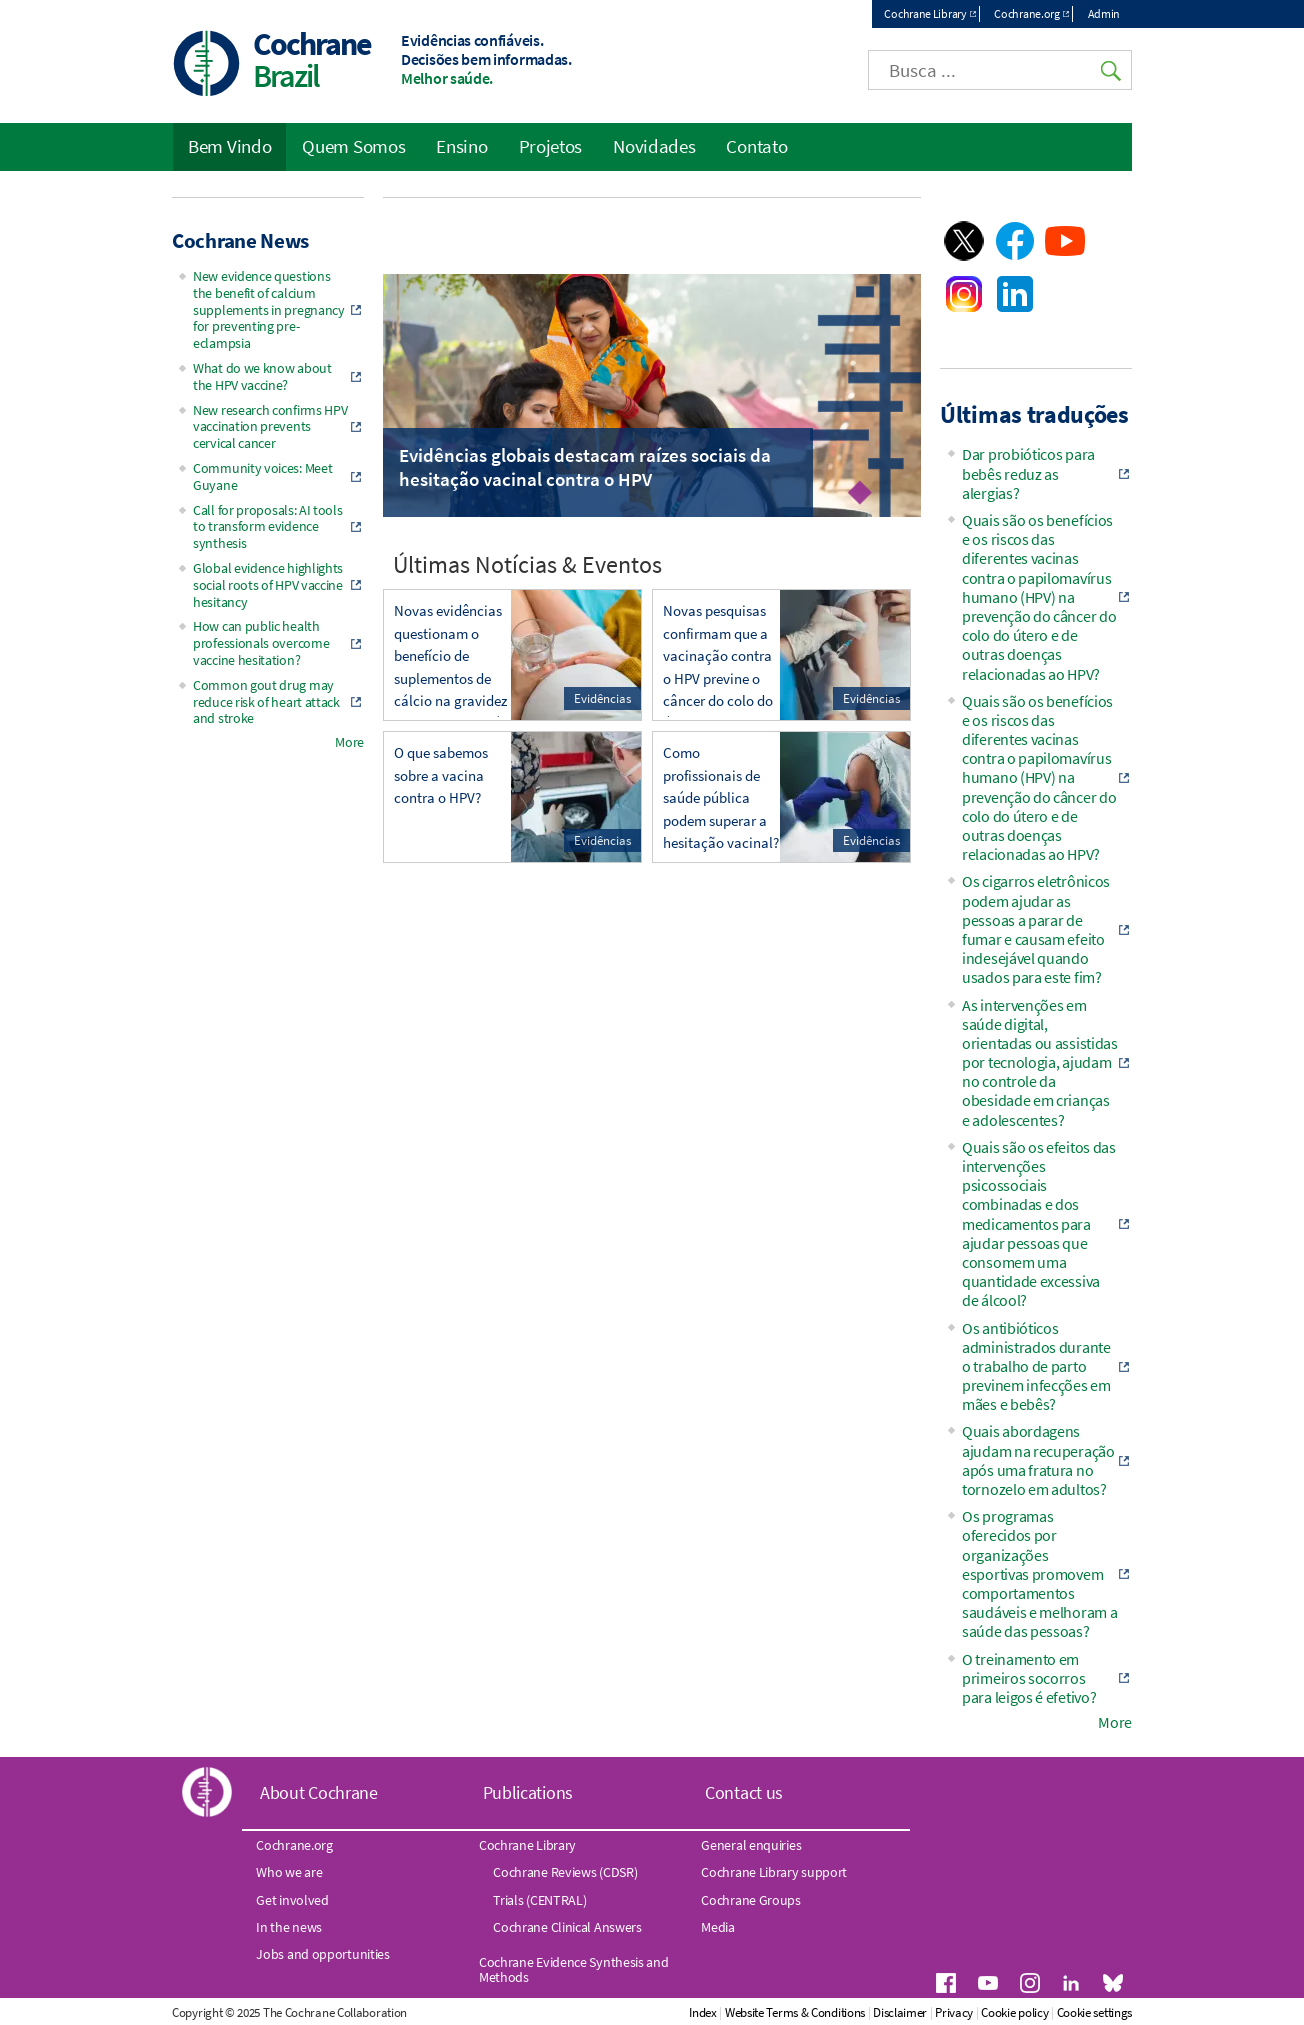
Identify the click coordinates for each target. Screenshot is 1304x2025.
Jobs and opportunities (322, 1954)
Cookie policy (1014, 2012)
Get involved (292, 1900)
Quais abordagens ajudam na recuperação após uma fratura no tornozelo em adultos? (1038, 1460)
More (349, 742)
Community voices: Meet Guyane (262, 476)
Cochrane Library (925, 13)
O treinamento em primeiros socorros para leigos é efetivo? (1029, 1678)
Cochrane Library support (774, 1872)
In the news (289, 1927)
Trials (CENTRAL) (539, 1900)
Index (703, 2012)
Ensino (461, 146)
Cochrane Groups (751, 1900)
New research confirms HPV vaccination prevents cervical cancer (270, 427)
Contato (756, 146)
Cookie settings (1095, 2012)
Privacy (954, 2012)
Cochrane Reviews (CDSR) (565, 1872)
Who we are (289, 1872)
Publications (528, 1792)
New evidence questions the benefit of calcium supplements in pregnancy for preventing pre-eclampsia (269, 309)
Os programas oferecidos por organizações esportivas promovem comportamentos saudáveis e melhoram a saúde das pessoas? (1039, 1573)
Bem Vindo (229, 146)
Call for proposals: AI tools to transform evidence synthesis (268, 527)
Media (718, 1927)
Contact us (744, 1792)
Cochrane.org (1026, 13)
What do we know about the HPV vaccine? (262, 376)
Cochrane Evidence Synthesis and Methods (574, 1969)
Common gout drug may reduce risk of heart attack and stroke (266, 702)
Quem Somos (353, 146)
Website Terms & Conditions (795, 2012)
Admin (1104, 13)
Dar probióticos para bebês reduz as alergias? (1028, 473)
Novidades (654, 146)
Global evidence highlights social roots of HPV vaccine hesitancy (268, 585)
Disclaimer (900, 2012)
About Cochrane (319, 1792)
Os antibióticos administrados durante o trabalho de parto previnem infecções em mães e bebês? (1036, 1366)
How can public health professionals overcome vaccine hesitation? (261, 643)
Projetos (551, 146)
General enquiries (751, 1845)
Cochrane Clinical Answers (567, 1927)
